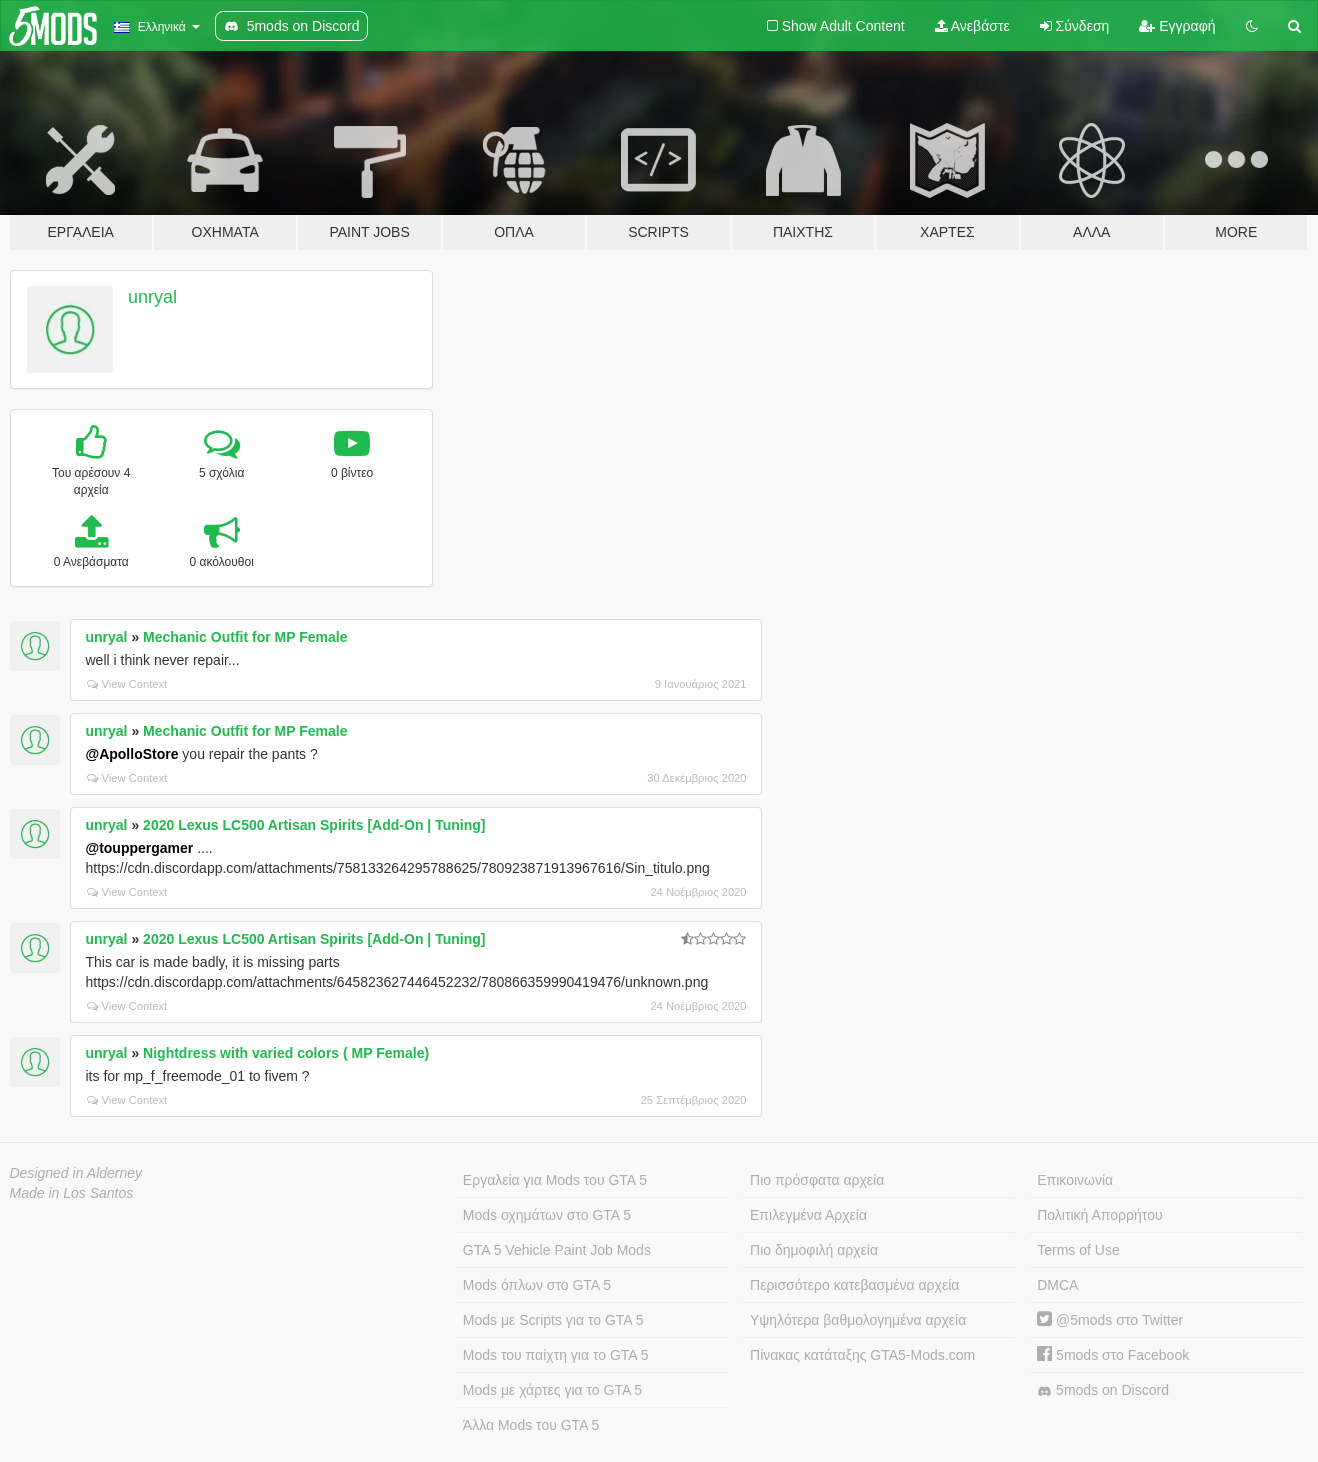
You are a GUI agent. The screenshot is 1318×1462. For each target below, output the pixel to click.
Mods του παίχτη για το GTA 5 (556, 1355)
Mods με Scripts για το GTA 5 (553, 1320)
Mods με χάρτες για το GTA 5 (552, 1390)
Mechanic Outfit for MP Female (245, 637)
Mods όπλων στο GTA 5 (537, 1285)
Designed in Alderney (76, 1173)
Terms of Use (1078, 1250)
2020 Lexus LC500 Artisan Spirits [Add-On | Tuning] (314, 825)
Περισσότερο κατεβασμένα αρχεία (854, 1285)
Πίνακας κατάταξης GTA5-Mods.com (862, 1355)
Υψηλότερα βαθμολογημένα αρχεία (858, 1320)
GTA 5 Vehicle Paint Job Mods (557, 1250)
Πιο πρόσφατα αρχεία (817, 1180)
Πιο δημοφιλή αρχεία (814, 1250)
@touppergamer (140, 848)
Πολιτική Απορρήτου (1099, 1215)
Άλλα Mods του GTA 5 (531, 1425)
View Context (127, 684)
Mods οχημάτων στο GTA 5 (547, 1215)
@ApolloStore (132, 754)
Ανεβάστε (972, 26)
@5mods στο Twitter (1110, 1320)
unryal (152, 297)
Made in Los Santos (72, 1193)
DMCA (1057, 1285)
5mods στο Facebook (1113, 1355)
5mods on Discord (1103, 1390)
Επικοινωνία (1075, 1180)
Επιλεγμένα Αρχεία (808, 1215)
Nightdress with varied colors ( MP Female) (286, 1053)
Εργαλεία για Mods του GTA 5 (555, 1180)
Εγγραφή (1177, 26)
